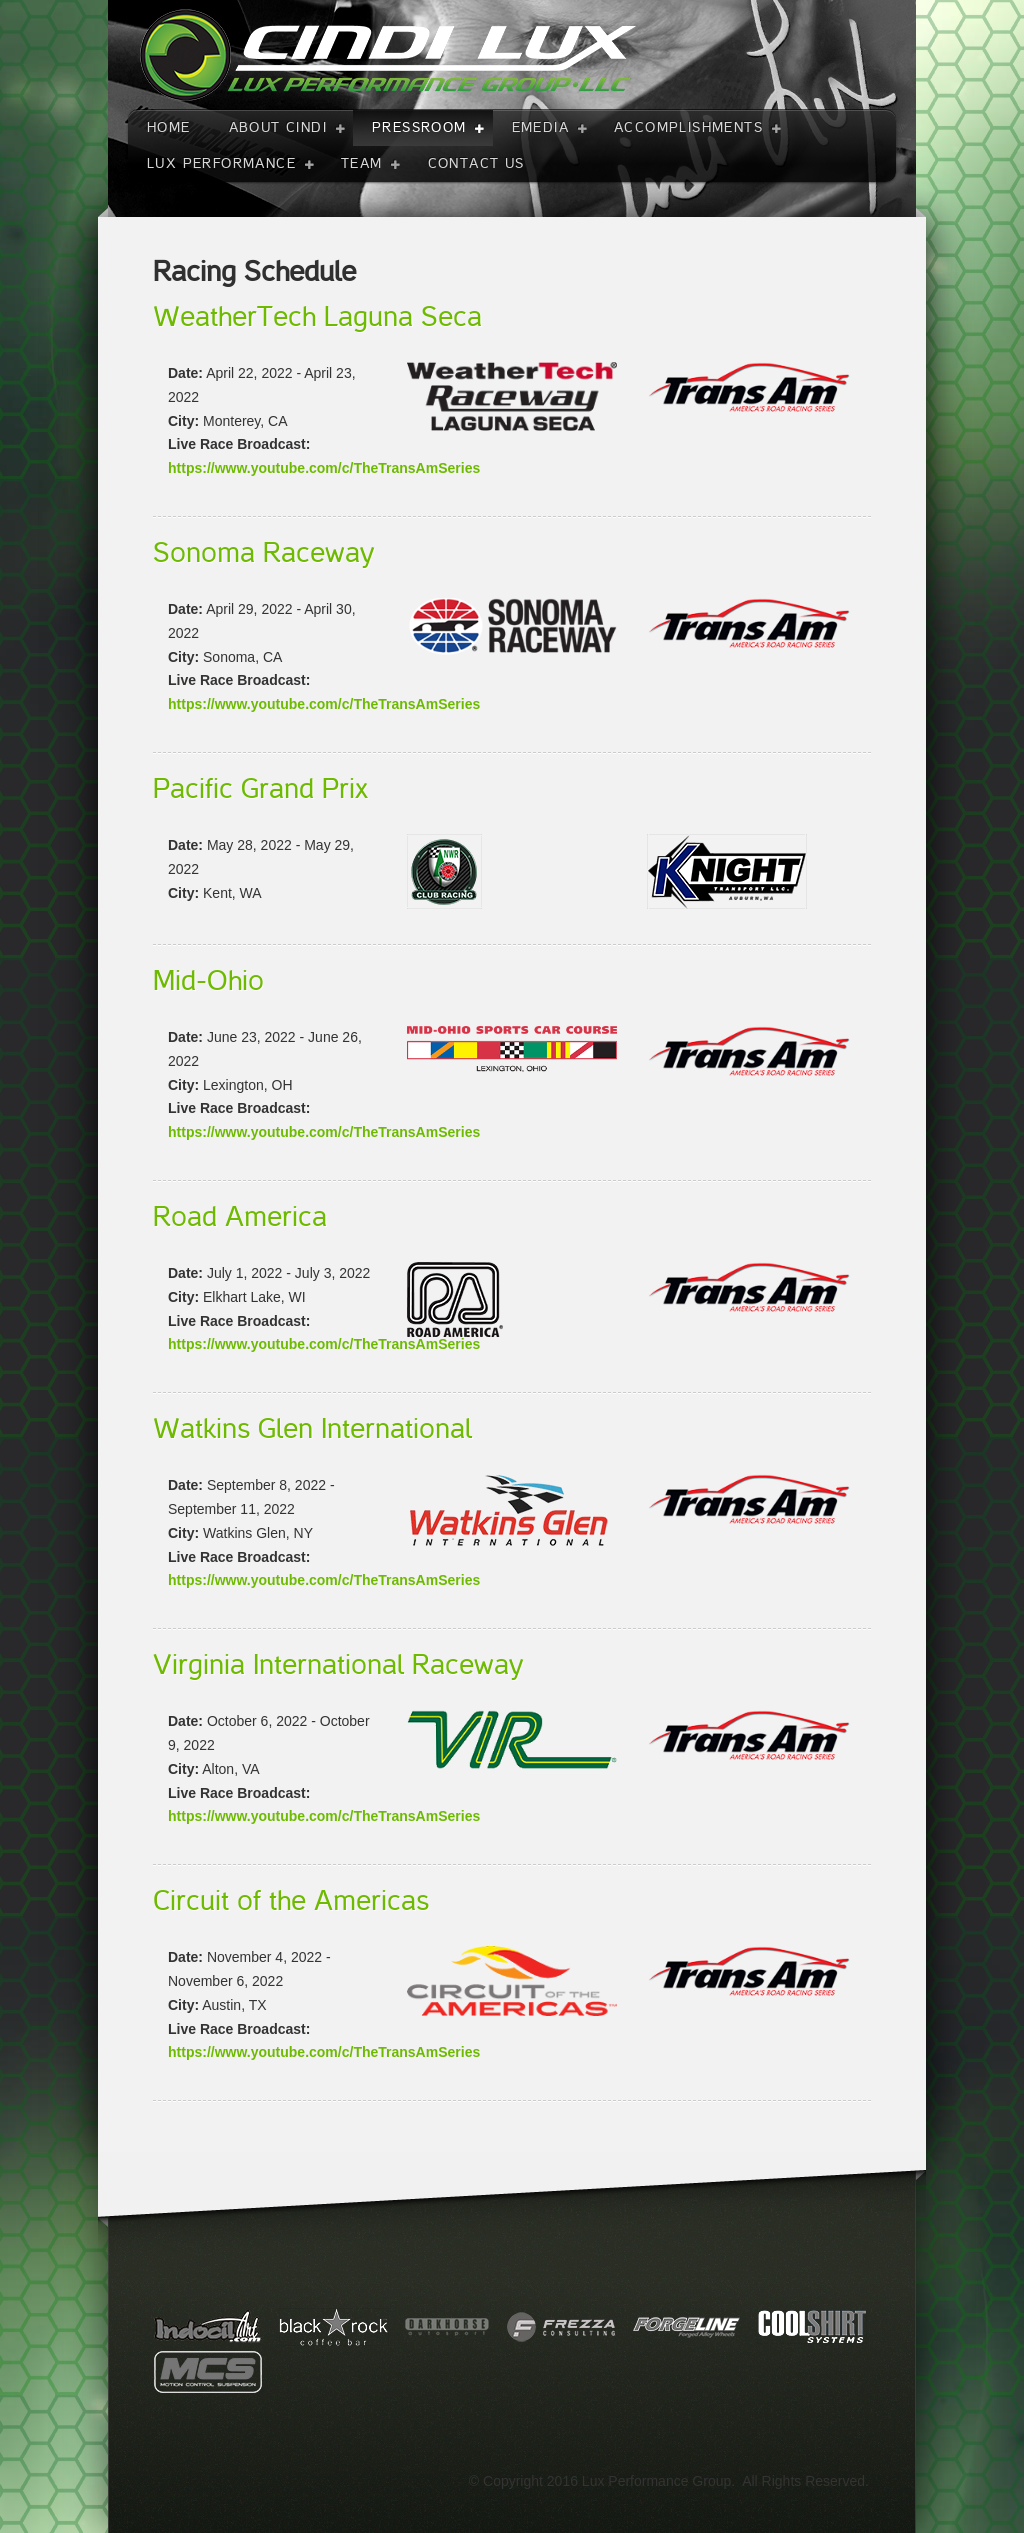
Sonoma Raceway (263, 553)
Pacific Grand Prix (260, 789)
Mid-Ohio (208, 981)
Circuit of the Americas (291, 1901)
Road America (240, 1217)
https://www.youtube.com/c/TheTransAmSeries (324, 468)
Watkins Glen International (312, 1429)
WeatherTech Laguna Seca (317, 317)
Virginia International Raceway (338, 1665)
